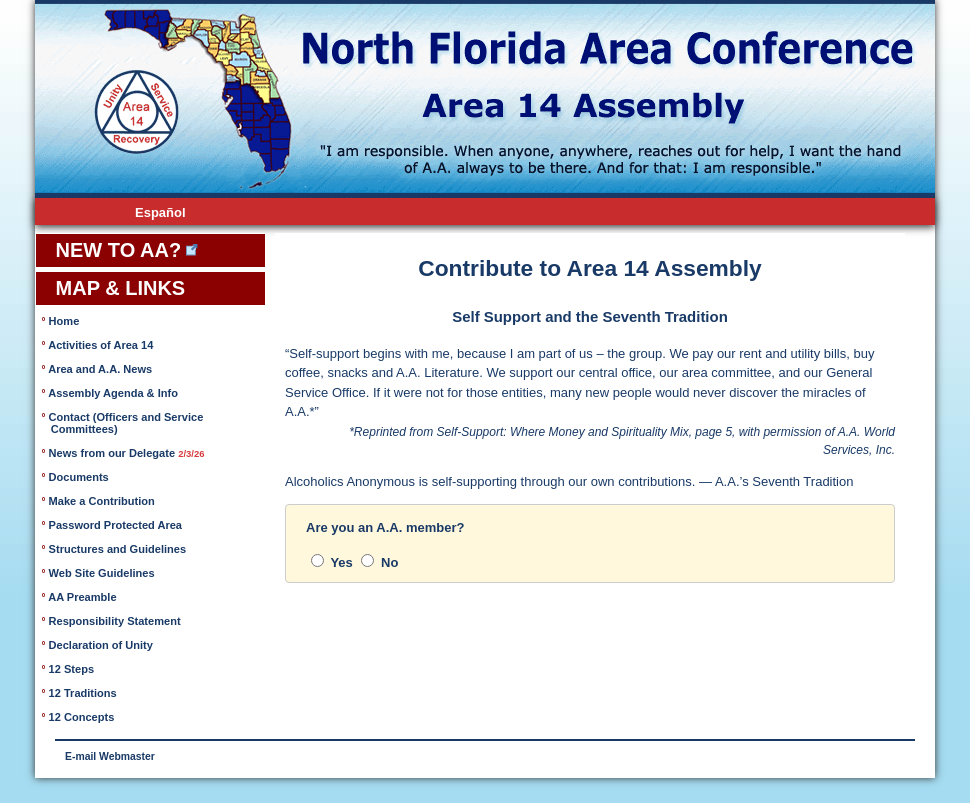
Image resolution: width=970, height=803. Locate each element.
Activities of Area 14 (100, 345)
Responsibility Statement (113, 621)
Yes (332, 562)
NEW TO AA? (115, 250)
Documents (77, 477)
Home (63, 321)
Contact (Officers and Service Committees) (123, 423)
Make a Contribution (100, 501)
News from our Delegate (125, 453)
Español (160, 212)
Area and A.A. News (99, 369)
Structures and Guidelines (116, 549)
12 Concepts (80, 717)
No (379, 562)
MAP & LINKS (117, 288)
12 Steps (70, 669)
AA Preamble (81, 597)
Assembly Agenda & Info (112, 393)
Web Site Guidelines (100, 573)
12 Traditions (81, 693)
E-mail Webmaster (110, 756)
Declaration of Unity (99, 645)
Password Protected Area (114, 525)
